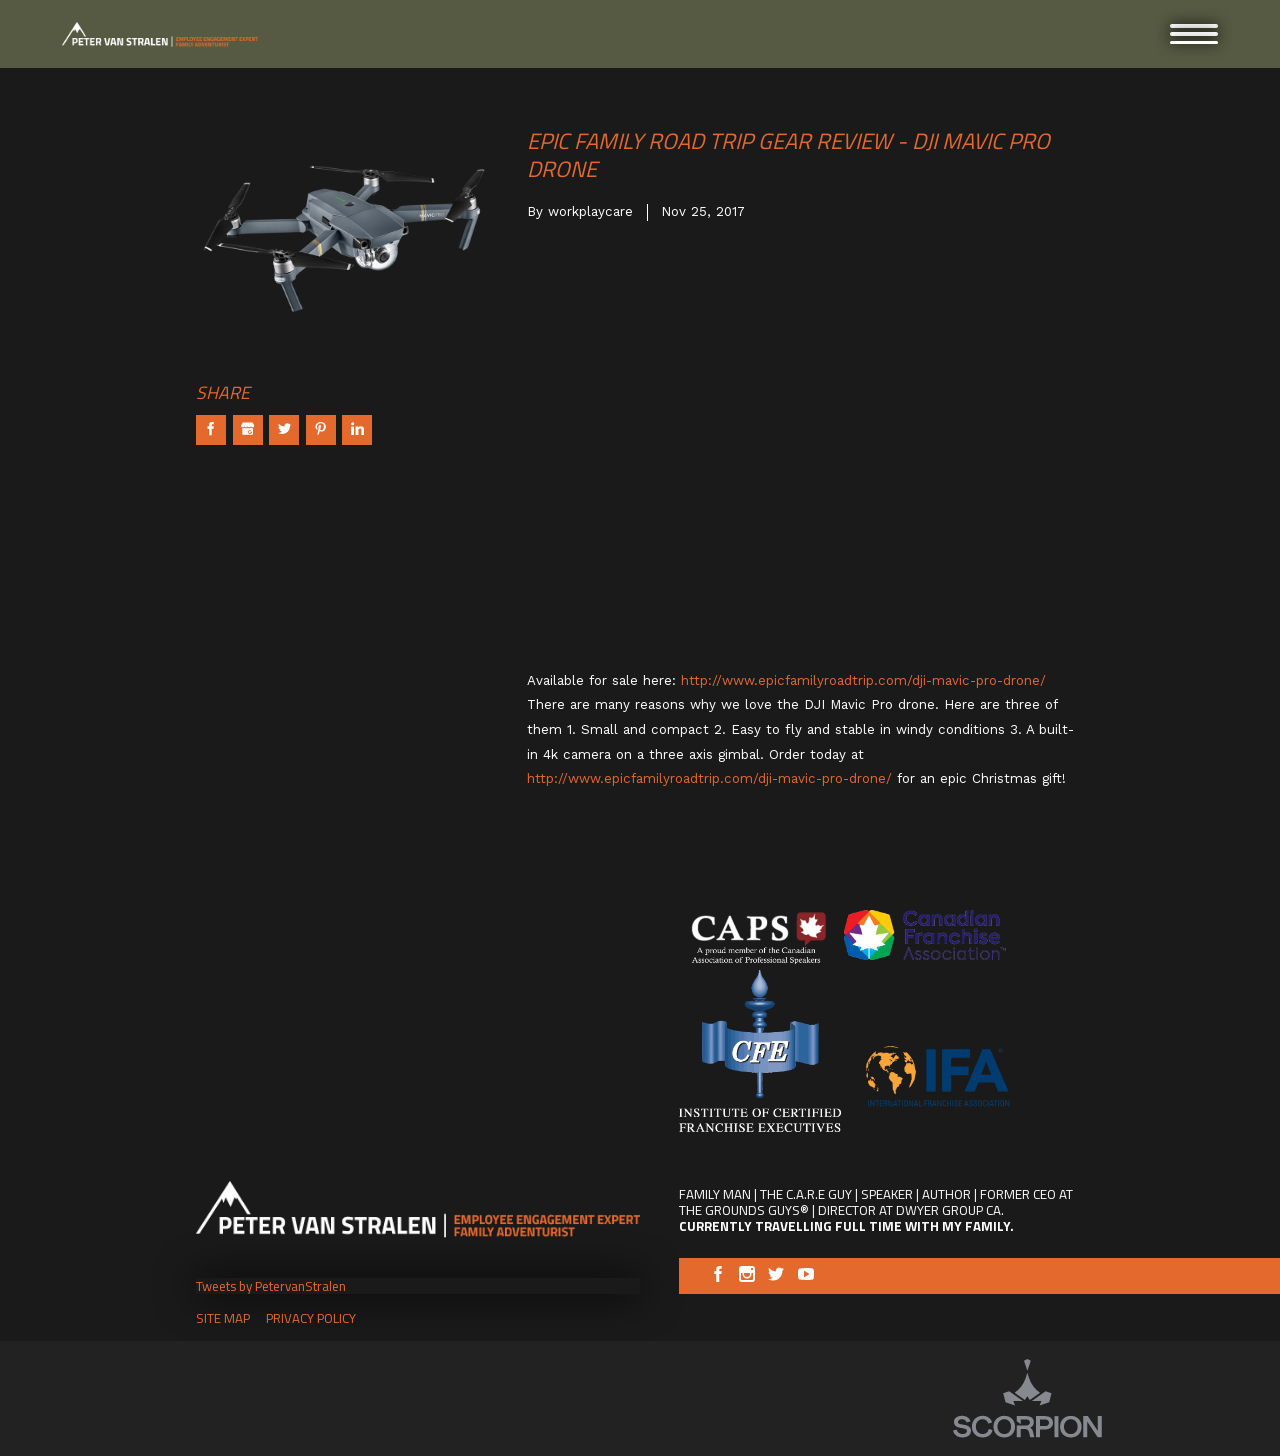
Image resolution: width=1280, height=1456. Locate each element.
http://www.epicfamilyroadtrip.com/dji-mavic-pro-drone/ (863, 680)
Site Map (223, 1318)
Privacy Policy (311, 1318)
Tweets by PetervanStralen (271, 1286)
